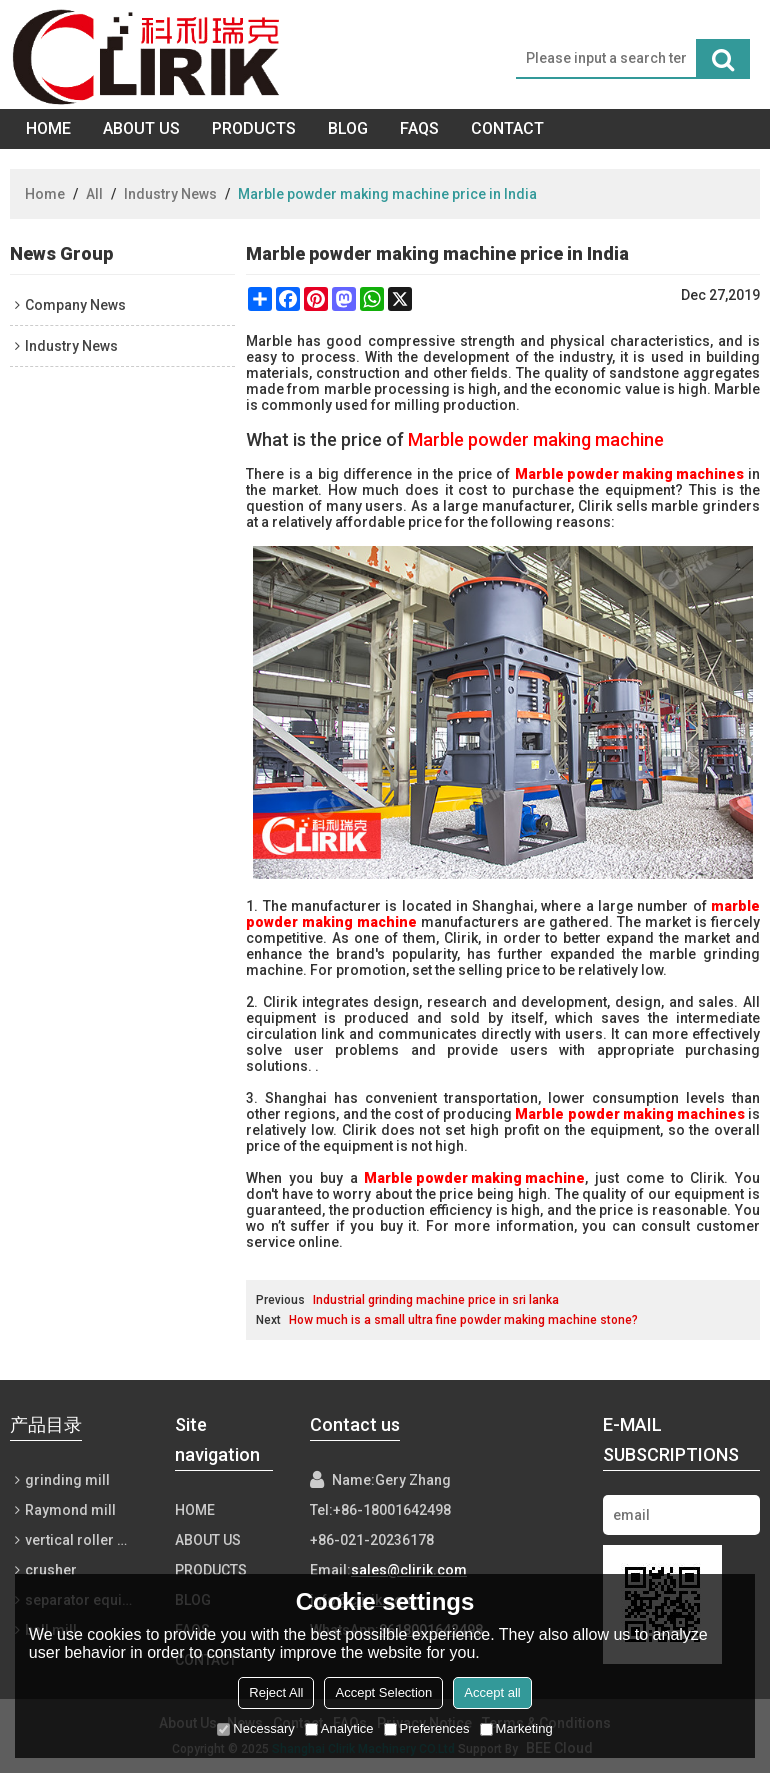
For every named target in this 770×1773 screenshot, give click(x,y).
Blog (348, 128)
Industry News (170, 194)
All (94, 194)
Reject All (276, 1692)
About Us (141, 128)
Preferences (427, 1728)
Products (254, 128)
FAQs (419, 128)
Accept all (492, 1692)
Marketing (516, 1728)
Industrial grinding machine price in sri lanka (436, 1300)
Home (48, 128)
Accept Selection (383, 1692)
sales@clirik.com (409, 1570)
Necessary (255, 1728)
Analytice (339, 1728)
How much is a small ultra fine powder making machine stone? (463, 1320)
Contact (507, 128)
